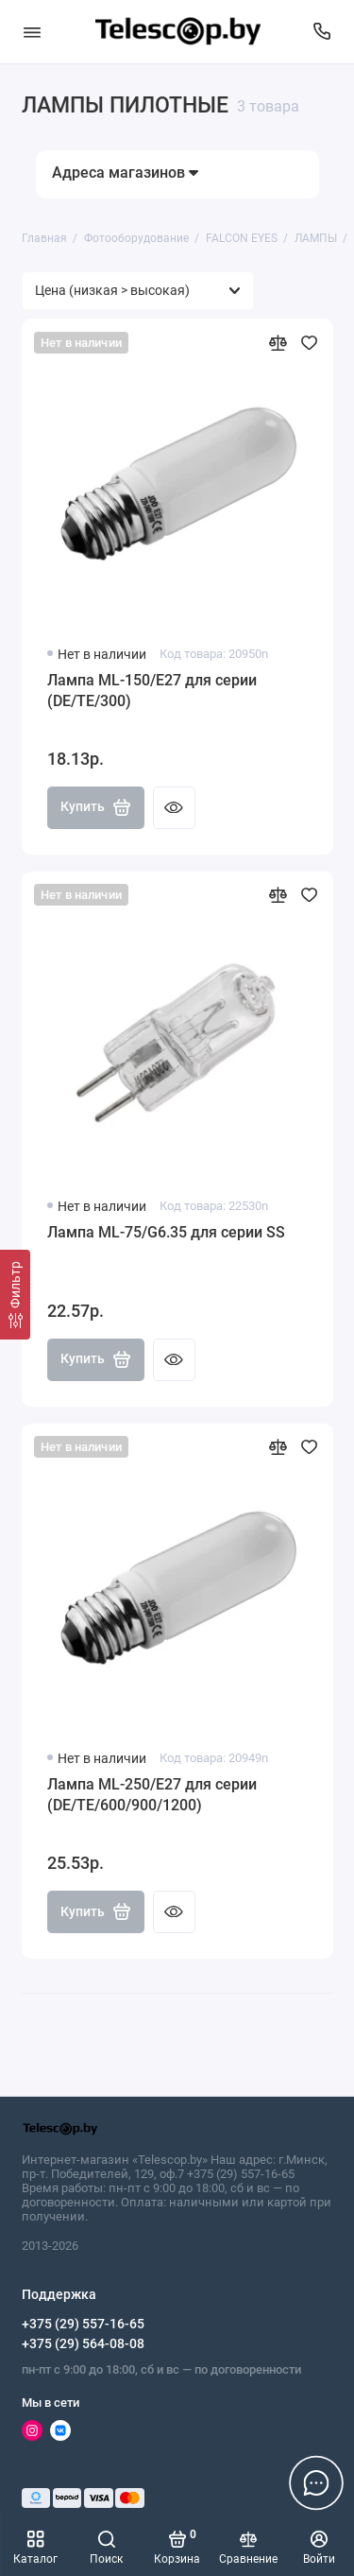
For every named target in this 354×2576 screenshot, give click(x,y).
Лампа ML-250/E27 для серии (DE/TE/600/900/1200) (152, 1794)
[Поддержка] (323, 31)
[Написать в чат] (316, 2482)
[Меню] (32, 31)
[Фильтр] (15, 1295)
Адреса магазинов (125, 173)
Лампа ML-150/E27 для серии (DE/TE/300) (152, 690)
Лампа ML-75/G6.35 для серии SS (166, 1232)
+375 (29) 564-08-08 (83, 2343)
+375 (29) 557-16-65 (83, 2323)
